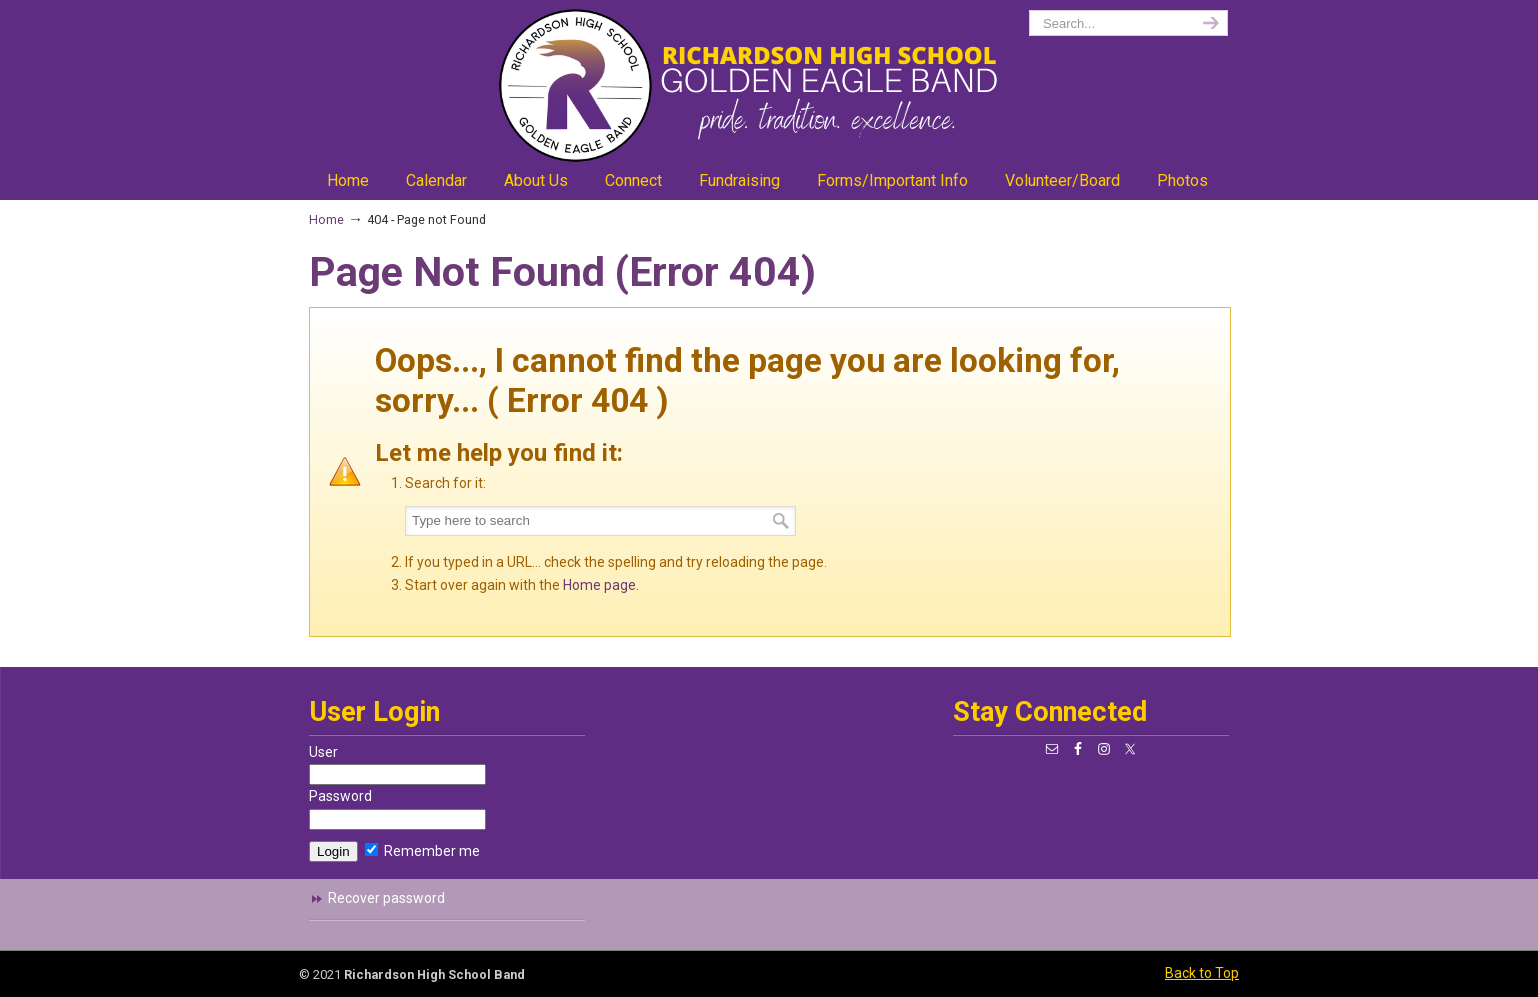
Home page (599, 585)
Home (326, 219)
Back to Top (1202, 973)
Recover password (386, 898)
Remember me (422, 851)
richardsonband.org (769, 85)
